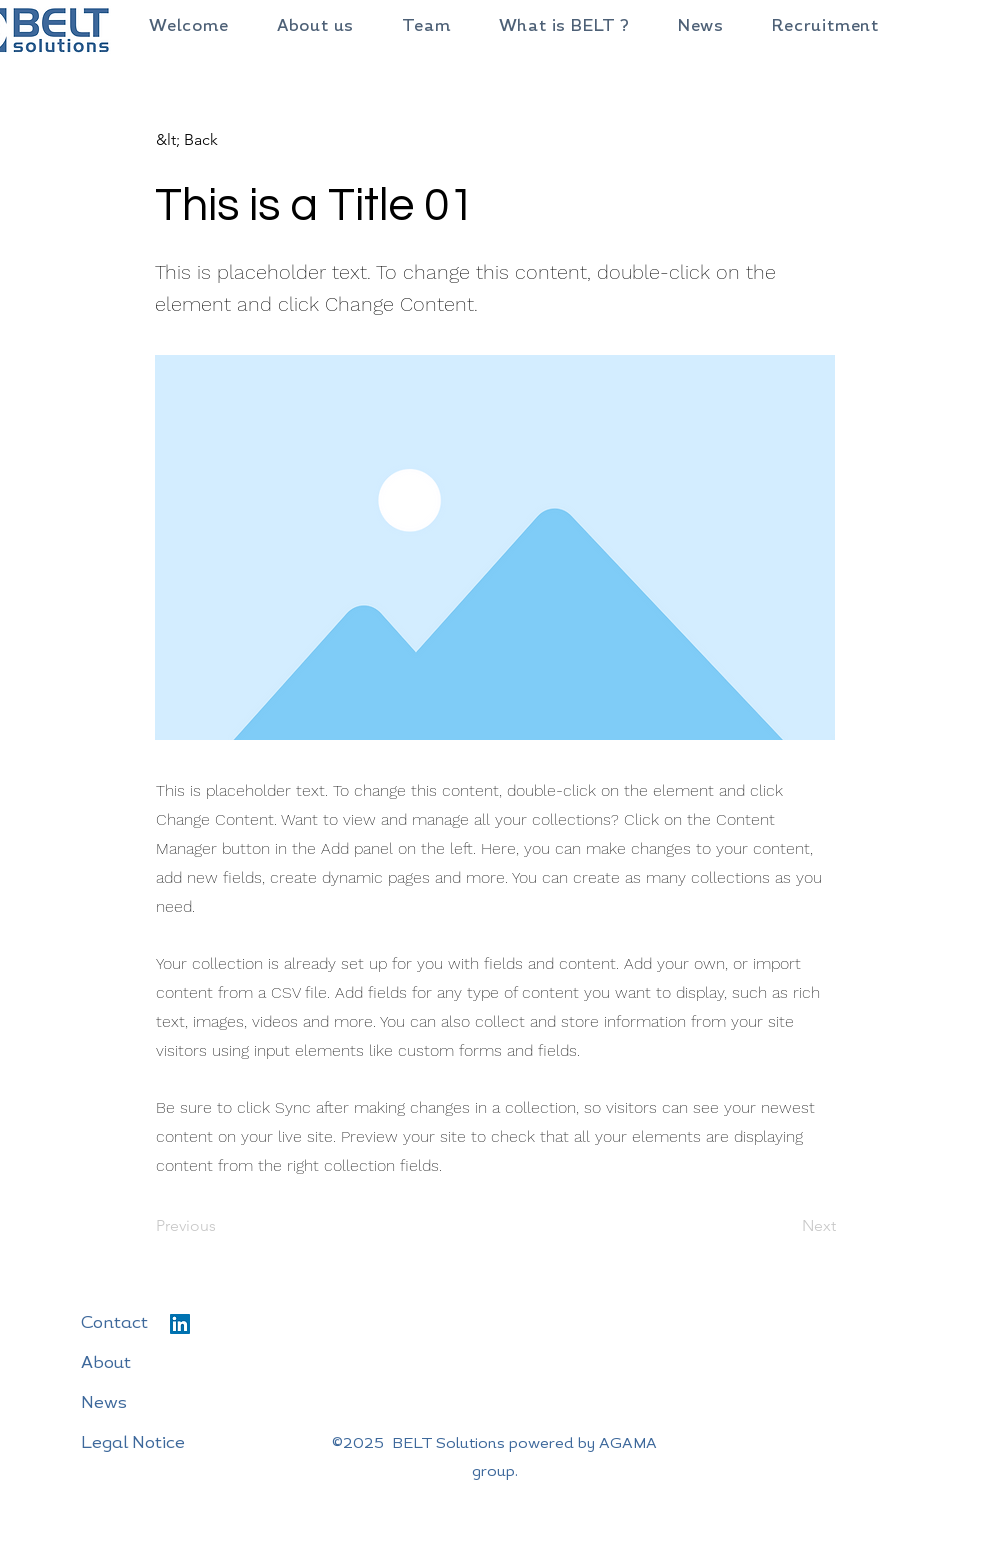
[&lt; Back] (222, 140)
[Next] (786, 1227)
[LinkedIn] (180, 1324)
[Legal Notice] (165, 1444)
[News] (165, 1404)
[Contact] (165, 1324)
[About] (165, 1364)
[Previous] (222, 1227)
